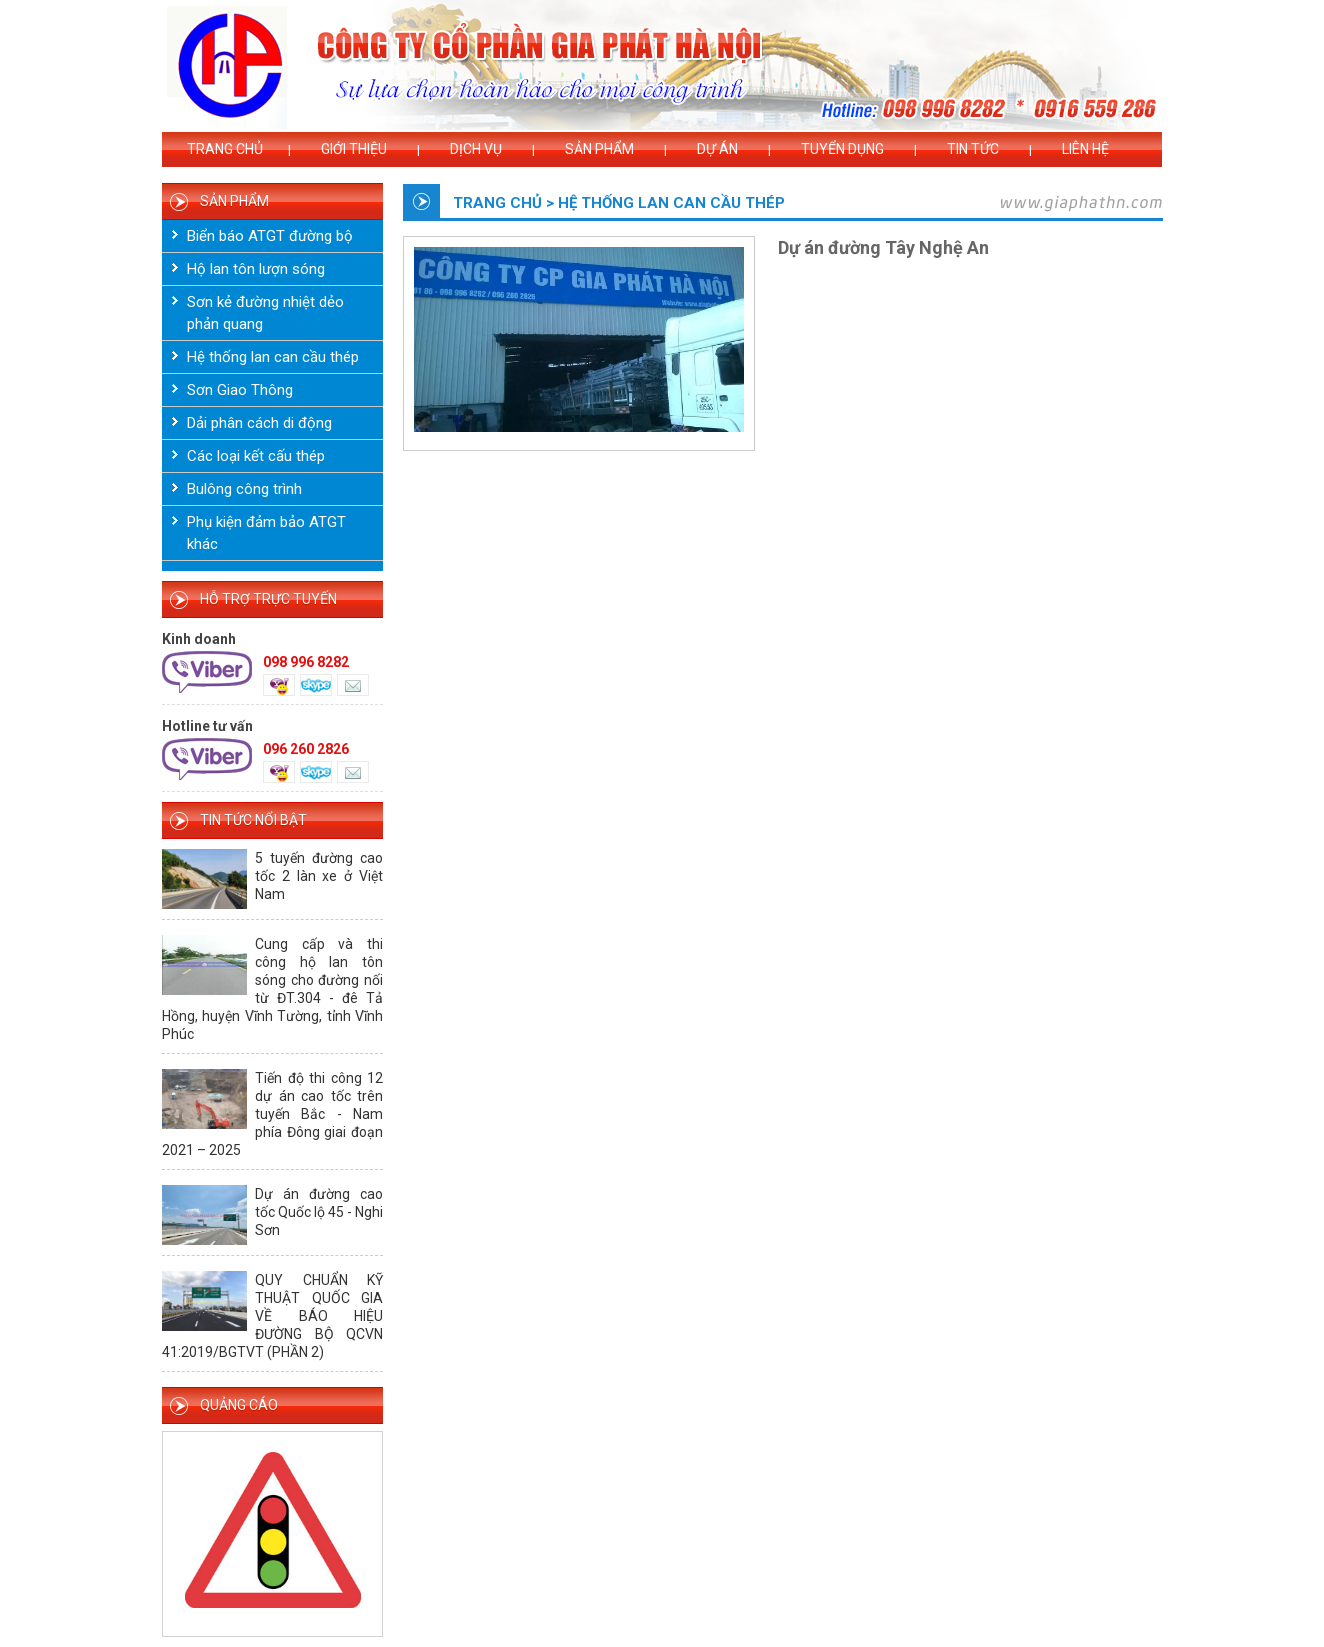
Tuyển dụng (842, 149)
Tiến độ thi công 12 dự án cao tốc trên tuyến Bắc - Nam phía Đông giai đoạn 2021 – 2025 (272, 1114)
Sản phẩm (599, 149)
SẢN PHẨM (234, 201)
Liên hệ (1085, 149)
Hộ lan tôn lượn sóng (256, 269)
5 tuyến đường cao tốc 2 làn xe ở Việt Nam (319, 876)
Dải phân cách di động (259, 423)
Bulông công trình (244, 489)
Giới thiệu (354, 149)
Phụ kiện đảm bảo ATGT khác (266, 533)
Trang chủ (225, 149)
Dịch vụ (476, 149)
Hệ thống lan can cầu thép (273, 357)
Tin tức (973, 149)
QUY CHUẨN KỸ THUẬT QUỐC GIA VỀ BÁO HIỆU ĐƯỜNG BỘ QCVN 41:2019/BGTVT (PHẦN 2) (272, 1316)
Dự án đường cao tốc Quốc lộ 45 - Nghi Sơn (319, 1212)
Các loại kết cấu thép (256, 456)
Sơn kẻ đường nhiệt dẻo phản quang (265, 313)
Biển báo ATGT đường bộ (270, 236)
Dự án (717, 149)
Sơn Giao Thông (240, 390)
